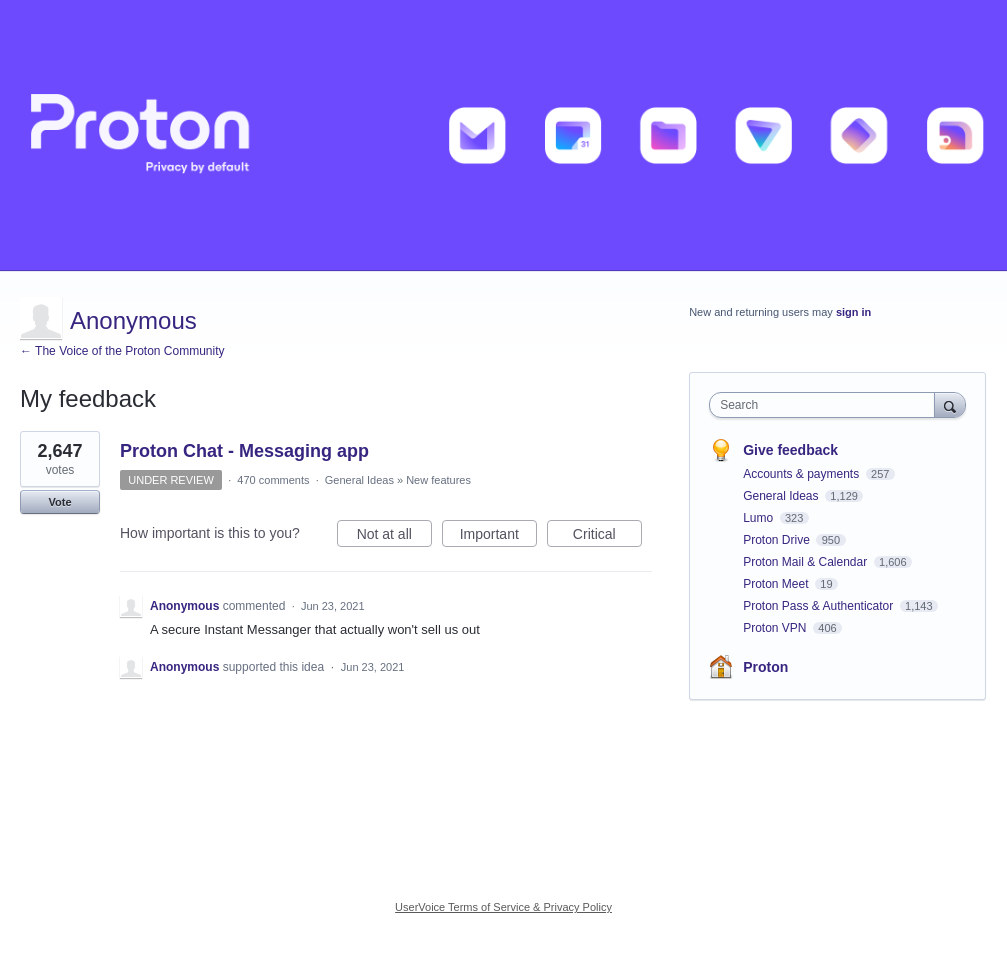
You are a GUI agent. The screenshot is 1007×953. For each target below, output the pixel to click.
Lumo (759, 518)
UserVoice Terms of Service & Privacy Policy (503, 907)
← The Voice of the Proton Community (122, 351)
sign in (853, 312)
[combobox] (826, 405)
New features (438, 480)
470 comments (273, 480)
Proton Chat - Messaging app (244, 451)
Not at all (394, 537)
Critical (607, 537)
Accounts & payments (802, 474)
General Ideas (359, 480)
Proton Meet (777, 584)
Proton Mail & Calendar (806, 562)
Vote (59, 502)
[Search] (950, 404)
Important (498, 537)
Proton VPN (776, 628)
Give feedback (790, 450)
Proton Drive (778, 540)
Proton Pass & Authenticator (819, 606)
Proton (765, 667)
